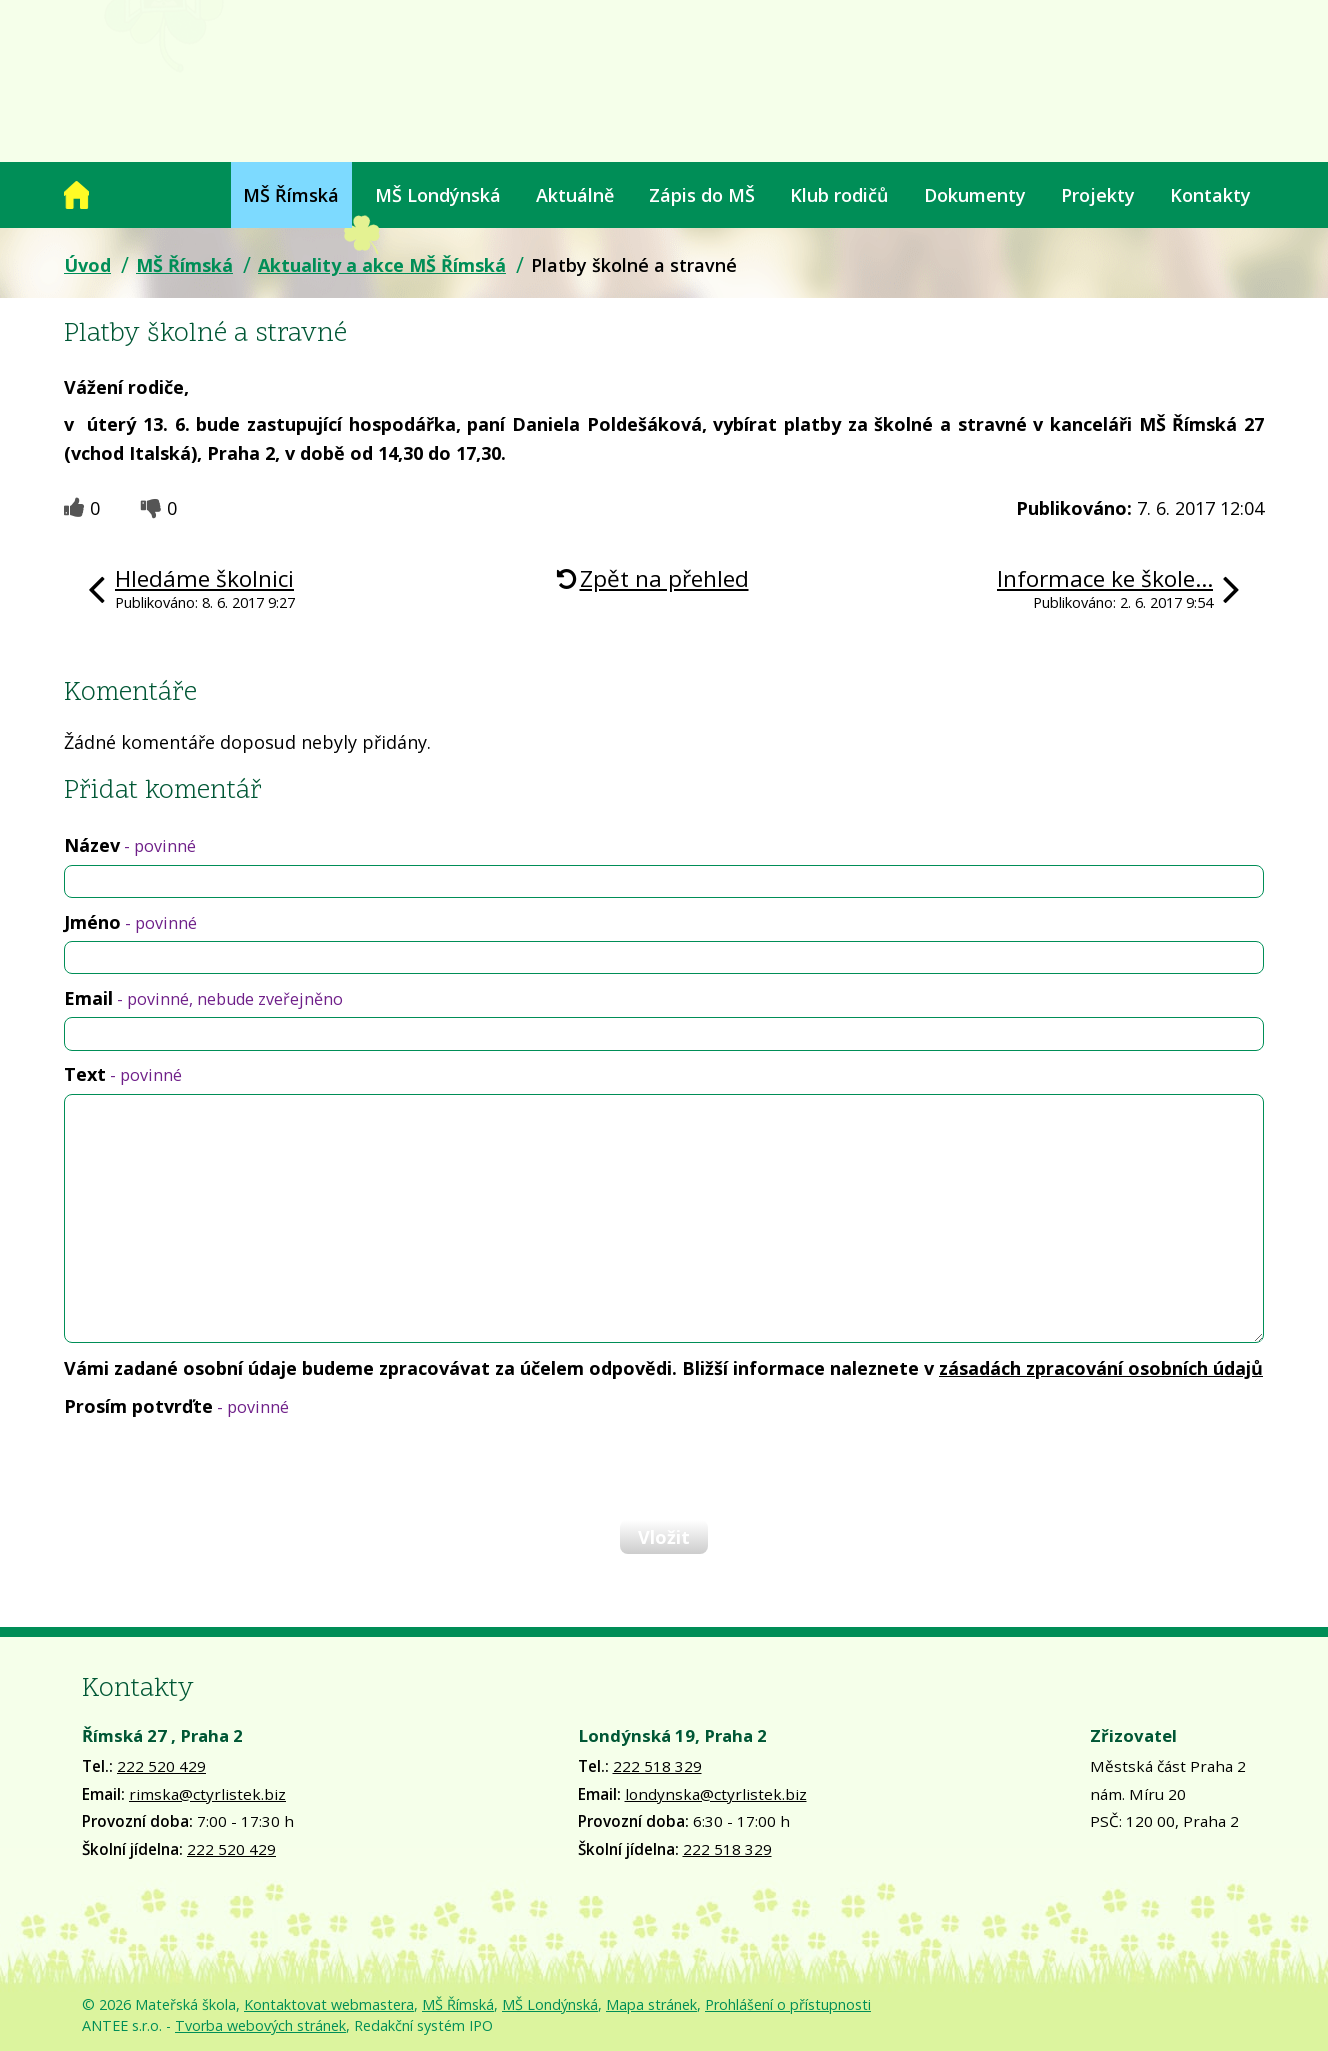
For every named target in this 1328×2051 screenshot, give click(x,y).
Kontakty (1210, 195)
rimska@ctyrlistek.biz (207, 1794)
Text (123, 1074)
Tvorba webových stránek (260, 2025)
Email (203, 998)
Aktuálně (575, 195)
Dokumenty (975, 195)
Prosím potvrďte (176, 1406)
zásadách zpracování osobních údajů (1101, 1368)
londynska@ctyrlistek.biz (716, 1794)
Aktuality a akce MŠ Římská (382, 265)
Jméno (130, 922)
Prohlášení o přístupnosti (788, 2004)
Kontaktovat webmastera (329, 2004)
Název (130, 845)
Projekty (1098, 195)
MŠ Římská (291, 195)
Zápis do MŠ (702, 195)
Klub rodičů (839, 195)
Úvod (76, 195)
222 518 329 (657, 1766)
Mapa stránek (651, 2004)
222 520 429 (161, 1766)
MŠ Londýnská (438, 195)
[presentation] (216, 1468)
